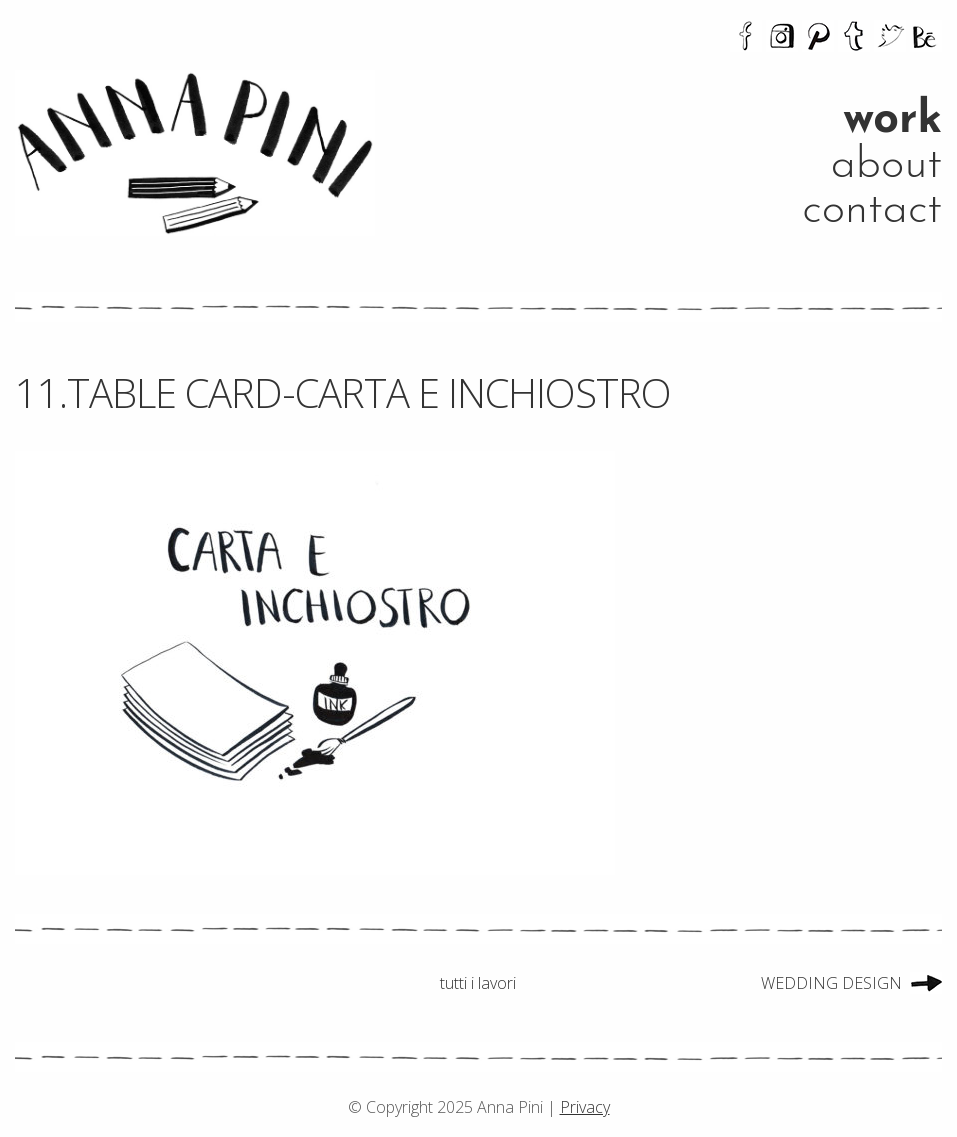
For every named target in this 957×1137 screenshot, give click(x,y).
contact (872, 210)
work (892, 120)
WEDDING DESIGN (831, 983)
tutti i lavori (478, 983)
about (886, 165)
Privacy (585, 1107)
